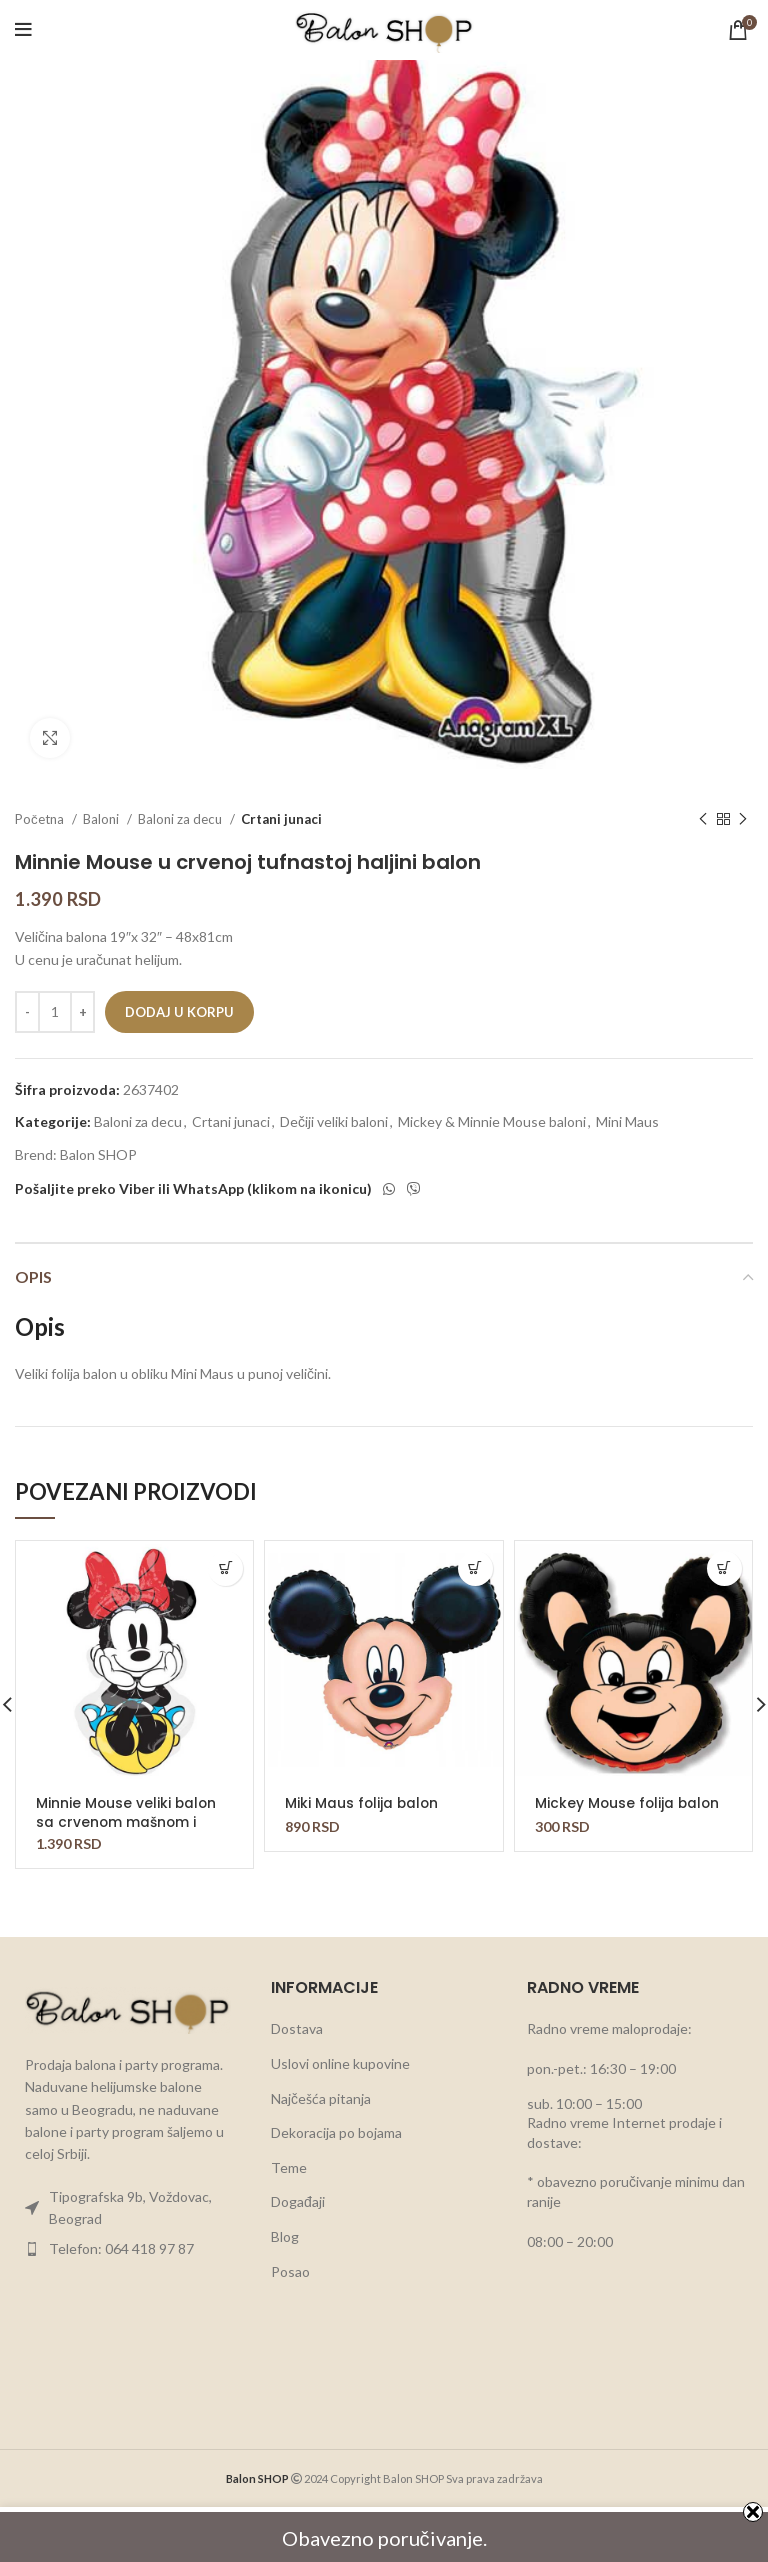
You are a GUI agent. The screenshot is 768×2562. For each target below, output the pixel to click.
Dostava (297, 2028)
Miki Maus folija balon (363, 1803)
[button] (225, 1568)
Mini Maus (627, 1121)
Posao (290, 2271)
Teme (289, 2167)
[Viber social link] (414, 1189)
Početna (41, 819)
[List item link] (128, 2208)
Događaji (298, 2201)
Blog (285, 2236)
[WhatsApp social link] (389, 1189)
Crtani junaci (281, 819)
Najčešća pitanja (321, 2098)
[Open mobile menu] (23, 30)
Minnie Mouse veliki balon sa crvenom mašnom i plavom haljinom (127, 1821)
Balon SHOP (98, 1154)
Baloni (102, 819)
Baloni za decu (181, 819)
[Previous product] (703, 820)
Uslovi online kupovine (340, 2063)
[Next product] (743, 820)
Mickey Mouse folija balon (629, 1803)
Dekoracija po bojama (336, 2132)
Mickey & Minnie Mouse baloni (492, 1121)
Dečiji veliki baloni (334, 1121)
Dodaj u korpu (179, 1012)
